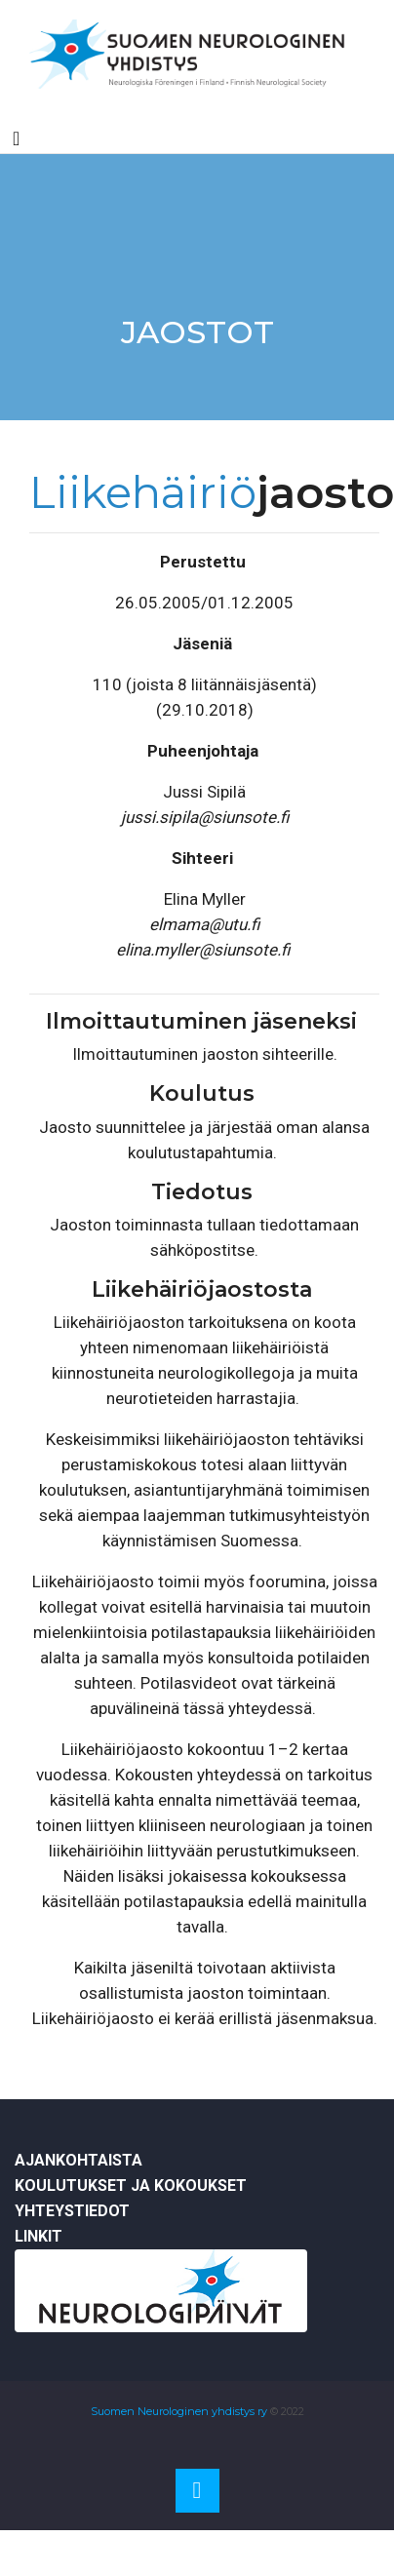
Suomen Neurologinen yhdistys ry (179, 2411)
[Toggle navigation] (16, 138)
